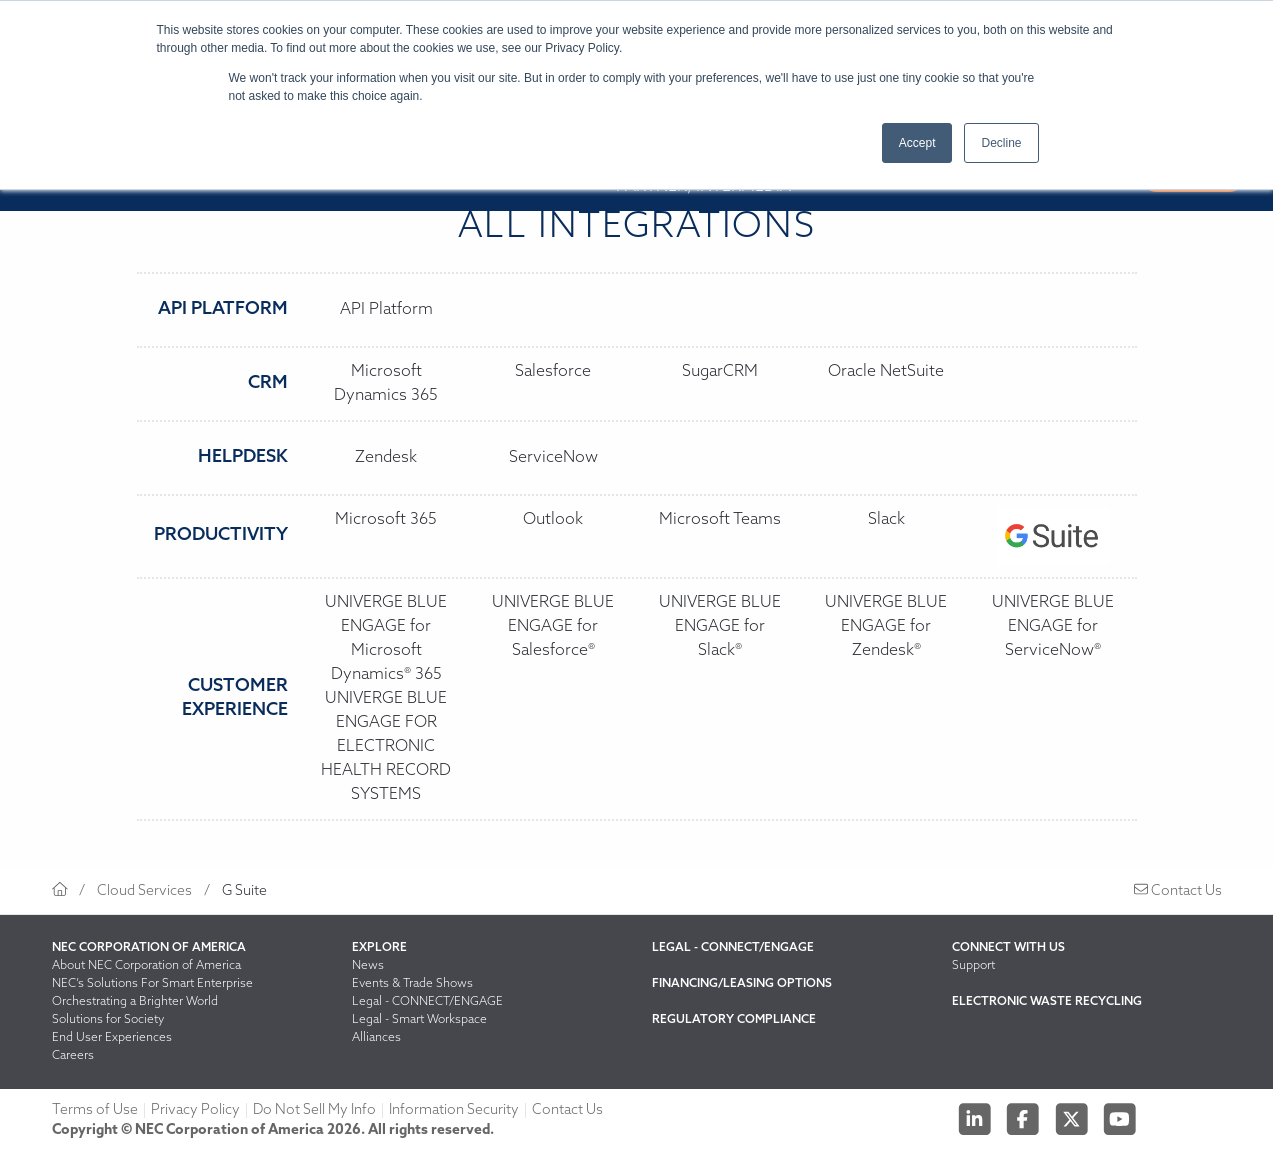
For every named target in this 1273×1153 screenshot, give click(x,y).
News (368, 966)
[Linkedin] (976, 1118)
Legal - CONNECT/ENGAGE (427, 1002)
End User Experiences (112, 1038)
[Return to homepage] (60, 891)
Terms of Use (95, 1110)
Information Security (454, 1110)
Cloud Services (144, 891)
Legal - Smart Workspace (419, 1020)
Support (973, 966)
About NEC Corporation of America (146, 966)
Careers (73, 1056)
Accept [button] (917, 143)
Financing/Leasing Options (742, 984)
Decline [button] (1001, 143)
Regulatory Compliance (734, 1020)
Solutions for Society (108, 1020)
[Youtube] (1120, 1118)
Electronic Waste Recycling (1047, 1002)
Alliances (376, 1038)
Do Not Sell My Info (314, 1110)
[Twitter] (1073, 1118)
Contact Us (1178, 891)
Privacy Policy (195, 1110)
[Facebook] (1024, 1118)
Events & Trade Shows (412, 984)
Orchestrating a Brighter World (135, 1002)
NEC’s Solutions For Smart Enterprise (152, 984)
